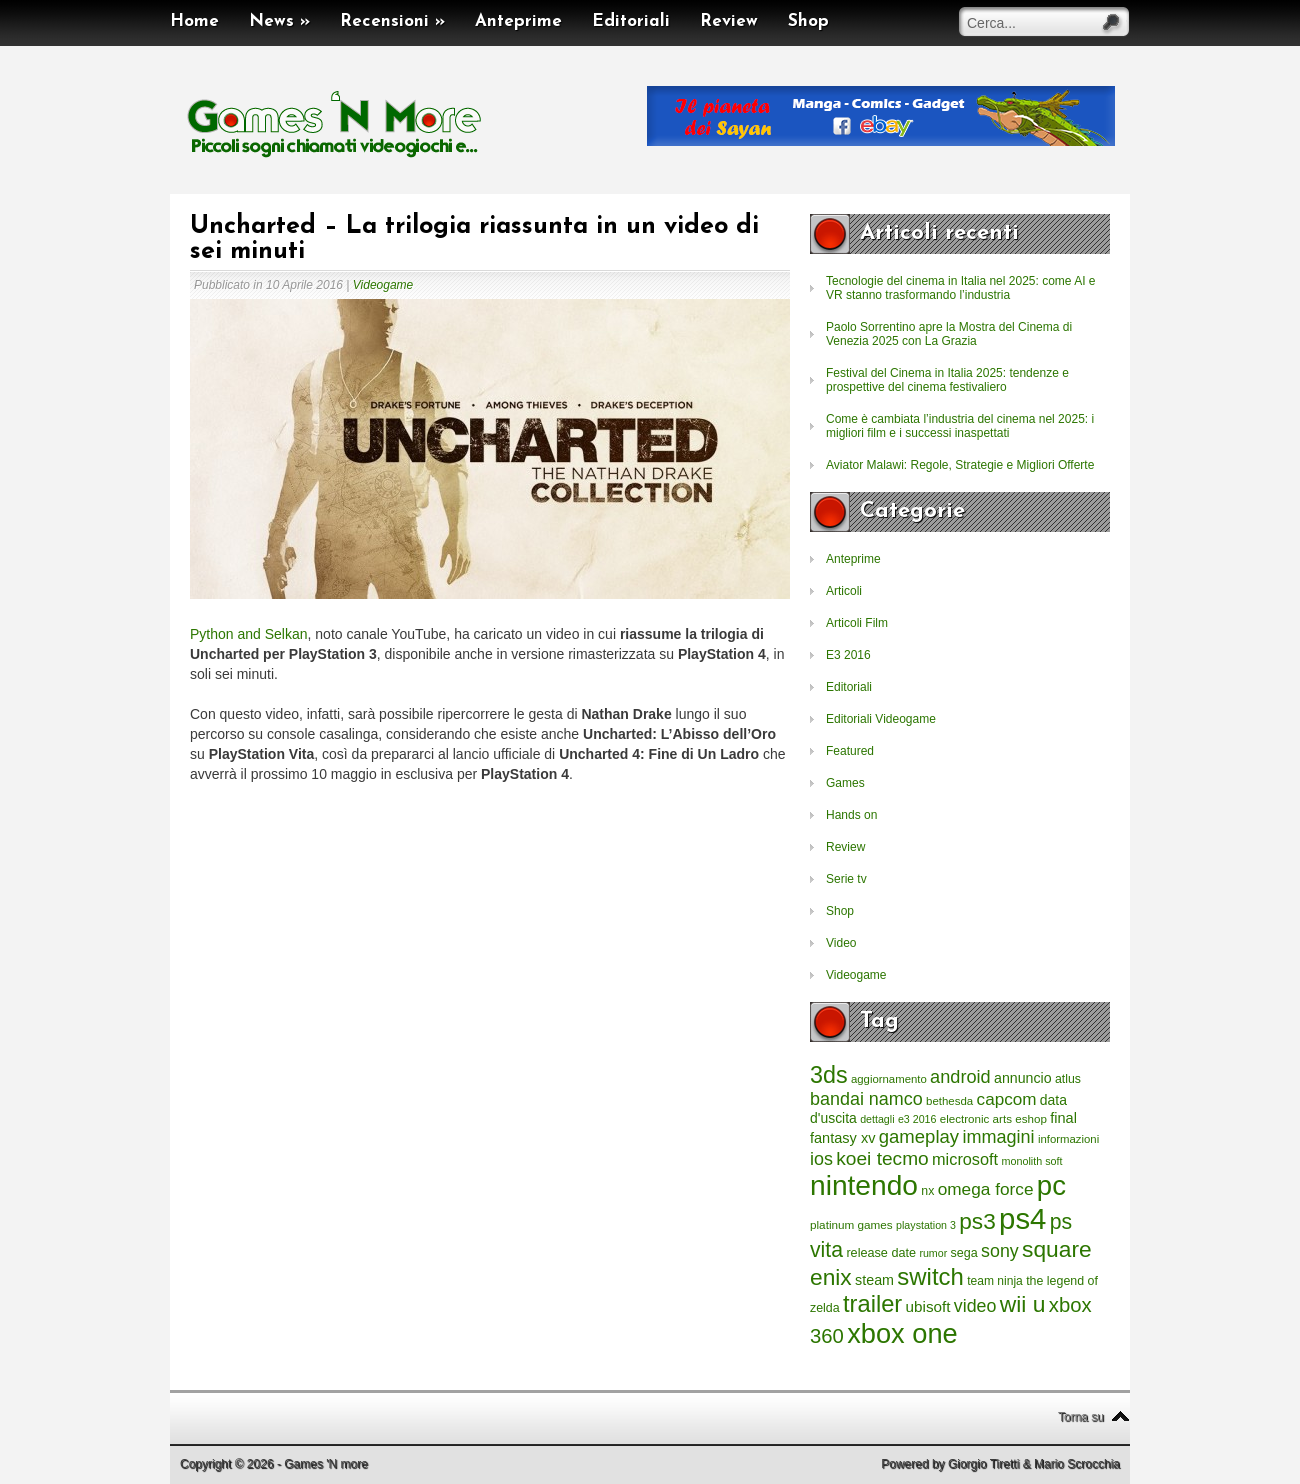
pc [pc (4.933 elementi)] (1051, 1185)
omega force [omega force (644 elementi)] (986, 1189)
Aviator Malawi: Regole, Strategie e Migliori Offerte (960, 465)
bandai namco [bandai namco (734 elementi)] (866, 1099)
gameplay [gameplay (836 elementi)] (919, 1136)
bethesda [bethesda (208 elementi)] (949, 1101)
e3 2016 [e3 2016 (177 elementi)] (917, 1119)
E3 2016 (848, 655)
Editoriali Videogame (881, 719)
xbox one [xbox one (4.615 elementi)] (902, 1333)
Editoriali (631, 21)
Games (845, 783)
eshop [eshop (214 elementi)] (1031, 1118)
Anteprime (518, 21)
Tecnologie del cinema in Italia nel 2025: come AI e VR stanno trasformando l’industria (961, 288)
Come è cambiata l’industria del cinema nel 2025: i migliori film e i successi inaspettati (960, 426)
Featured (850, 751)
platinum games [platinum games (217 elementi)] (851, 1224)
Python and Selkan (249, 634)
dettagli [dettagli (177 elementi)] (877, 1119)
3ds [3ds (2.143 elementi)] (829, 1075)
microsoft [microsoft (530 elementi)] (965, 1159)
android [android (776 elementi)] (960, 1077)
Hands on (851, 815)
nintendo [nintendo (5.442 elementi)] (864, 1185)
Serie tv (846, 879)
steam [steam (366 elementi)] (874, 1280)
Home (194, 21)
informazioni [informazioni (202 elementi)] (1068, 1139)
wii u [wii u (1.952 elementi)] (1023, 1304)
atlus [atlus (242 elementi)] (1068, 1079)
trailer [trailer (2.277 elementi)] (872, 1304)
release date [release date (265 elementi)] (881, 1253)
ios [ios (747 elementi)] (821, 1159)
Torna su (1081, 1417)
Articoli (844, 591)
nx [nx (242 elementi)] (927, 1191)
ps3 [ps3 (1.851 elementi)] (977, 1221)
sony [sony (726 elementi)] (1000, 1251)
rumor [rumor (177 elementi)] (933, 1253)
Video (841, 943)
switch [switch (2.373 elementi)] (930, 1276)
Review (729, 21)
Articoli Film (857, 623)
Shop (808, 21)
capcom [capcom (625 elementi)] (1007, 1099)
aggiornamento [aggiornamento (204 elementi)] (889, 1079)
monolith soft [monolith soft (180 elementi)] (1031, 1161)
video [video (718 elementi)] (975, 1306)
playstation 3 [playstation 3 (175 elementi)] (926, 1225)
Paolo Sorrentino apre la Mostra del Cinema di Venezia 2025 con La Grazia (949, 334)
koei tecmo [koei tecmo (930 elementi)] (882, 1158)
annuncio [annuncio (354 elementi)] (1023, 1078)
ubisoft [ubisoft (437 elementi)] (928, 1306)
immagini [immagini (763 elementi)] (998, 1137)
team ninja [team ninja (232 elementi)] (995, 1281)
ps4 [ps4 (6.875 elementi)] (1022, 1218)
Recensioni (392, 21)
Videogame (383, 285)
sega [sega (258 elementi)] (964, 1253)
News (279, 21)
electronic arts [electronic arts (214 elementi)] (976, 1118)
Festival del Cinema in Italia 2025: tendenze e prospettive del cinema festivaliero (947, 380)
